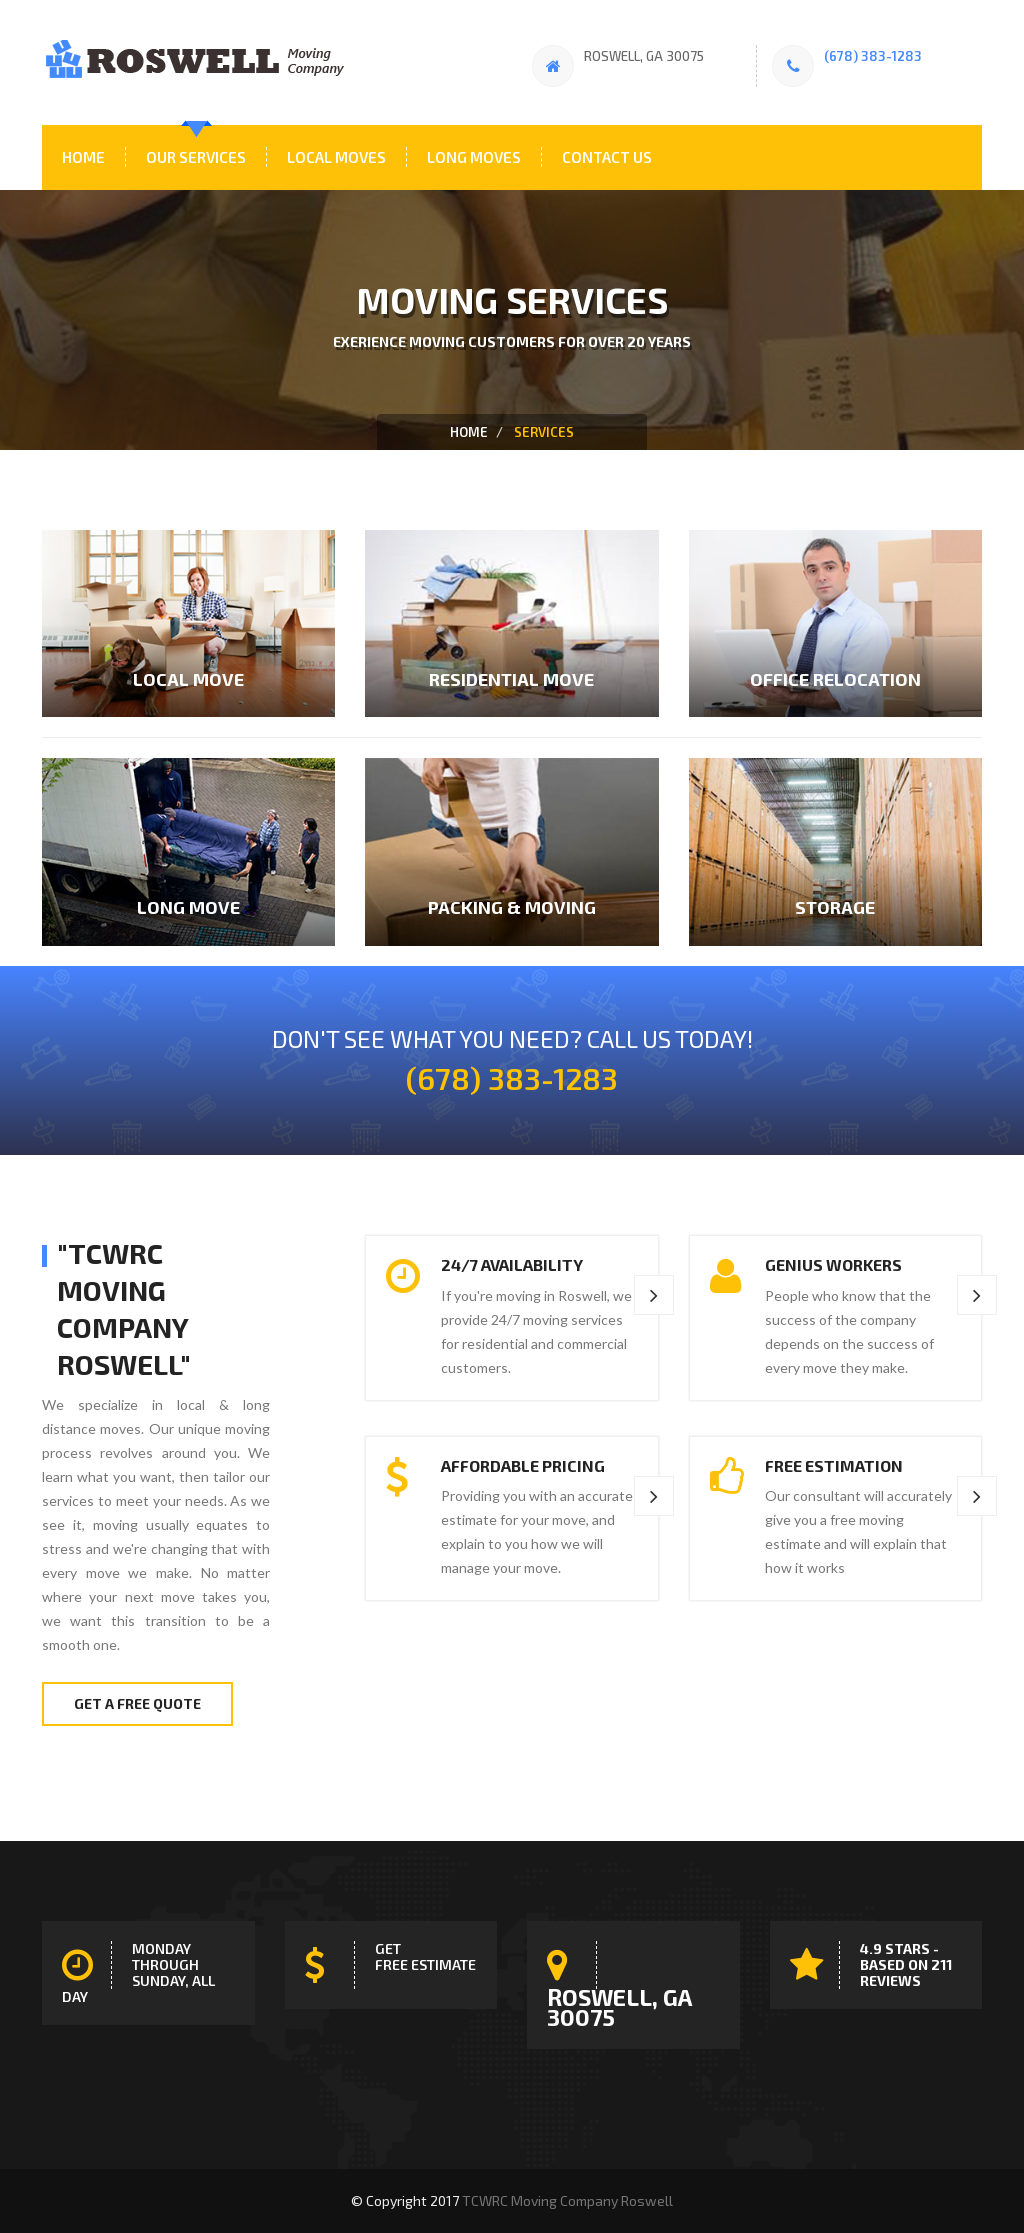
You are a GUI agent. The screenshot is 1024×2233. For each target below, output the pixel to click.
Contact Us (607, 157)
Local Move (188, 679)
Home (83, 157)
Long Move (188, 907)
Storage (835, 907)
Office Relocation (835, 679)
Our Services (196, 157)
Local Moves (336, 157)
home (469, 432)
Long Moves (474, 157)
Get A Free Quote (137, 1703)
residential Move (511, 679)
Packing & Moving (512, 907)
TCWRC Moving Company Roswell (567, 2200)
